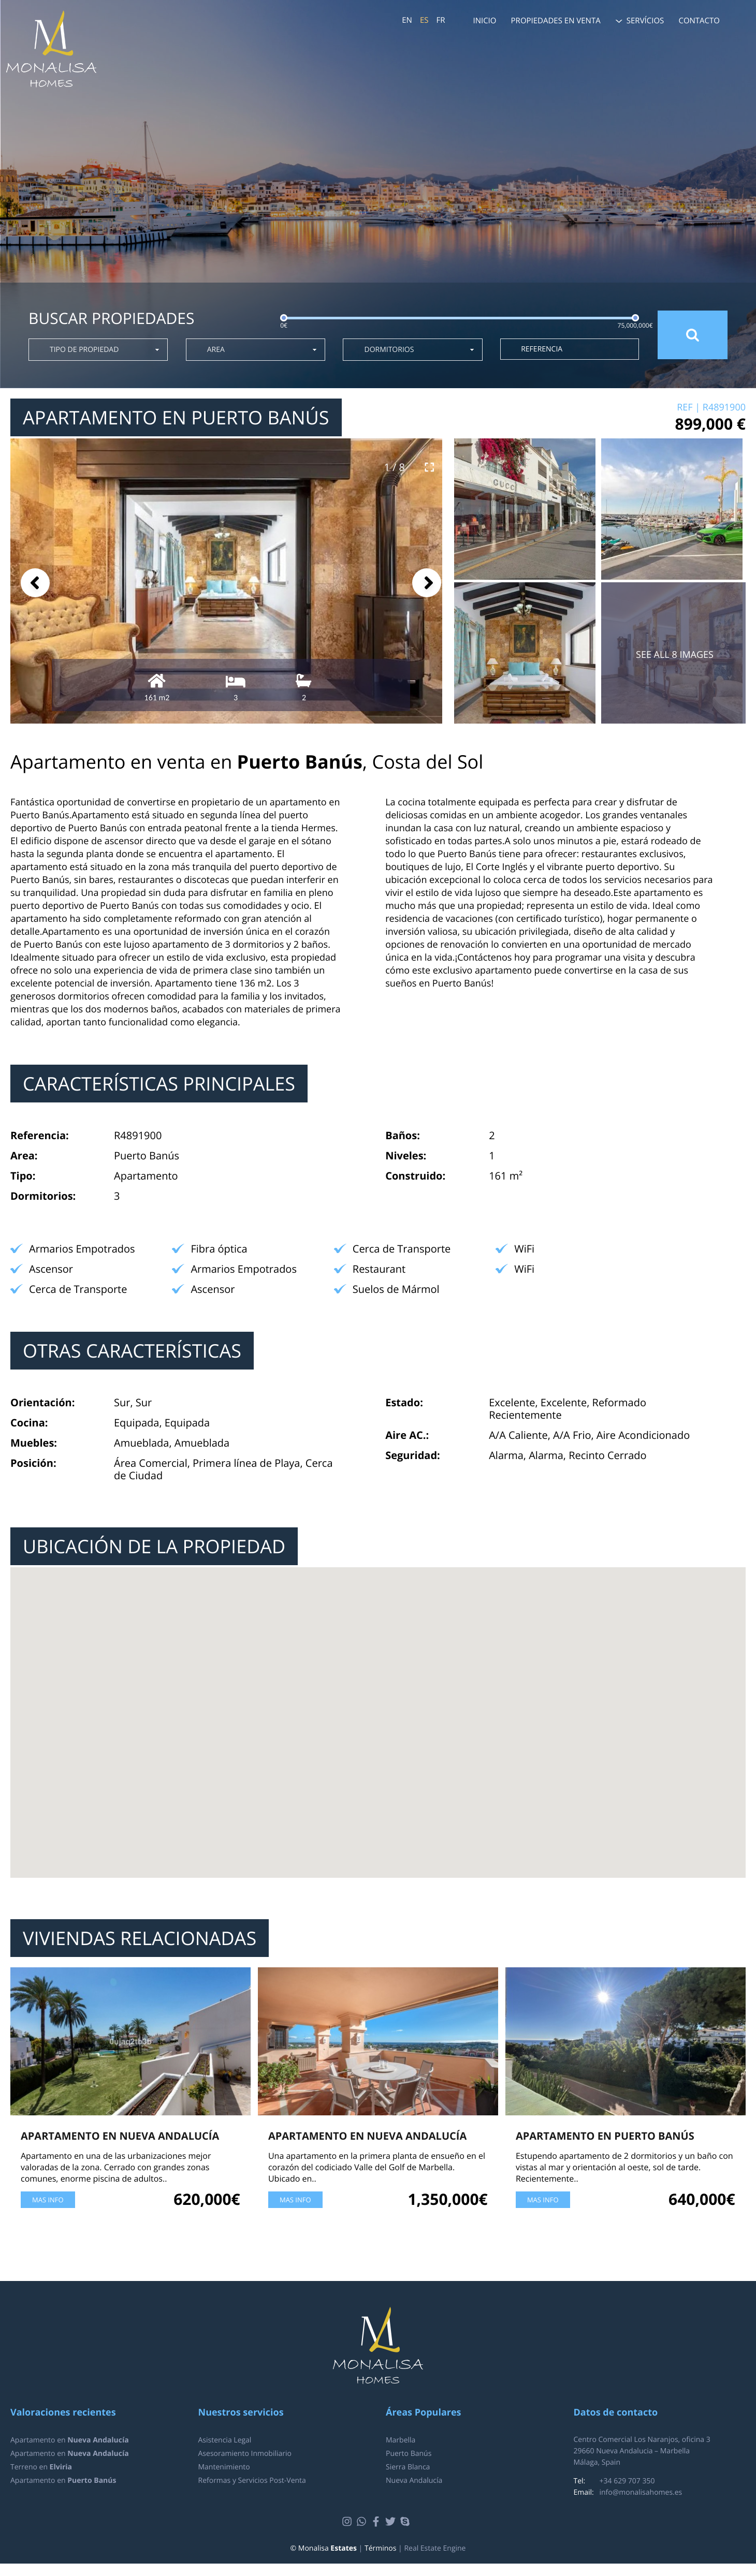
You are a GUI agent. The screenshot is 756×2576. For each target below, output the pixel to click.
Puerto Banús (408, 2454)
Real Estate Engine (435, 2548)
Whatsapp (362, 2521)
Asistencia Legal (225, 2440)
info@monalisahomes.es (641, 2492)
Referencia (541, 349)
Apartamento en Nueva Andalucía (120, 2136)
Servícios (645, 21)
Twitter (391, 2521)
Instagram (348, 2521)
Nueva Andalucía (414, 2480)
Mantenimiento (224, 2467)
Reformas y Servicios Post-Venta (252, 2480)
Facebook (377, 2521)
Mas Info (48, 2199)
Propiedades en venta (556, 21)
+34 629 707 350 (627, 2481)
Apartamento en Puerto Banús (605, 2136)
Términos (380, 2548)
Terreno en (41, 2467)
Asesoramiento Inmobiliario (245, 2454)
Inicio (484, 21)
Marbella (400, 2440)
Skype (406, 2521)
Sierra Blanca (408, 2467)
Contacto (699, 21)
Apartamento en (69, 2440)
